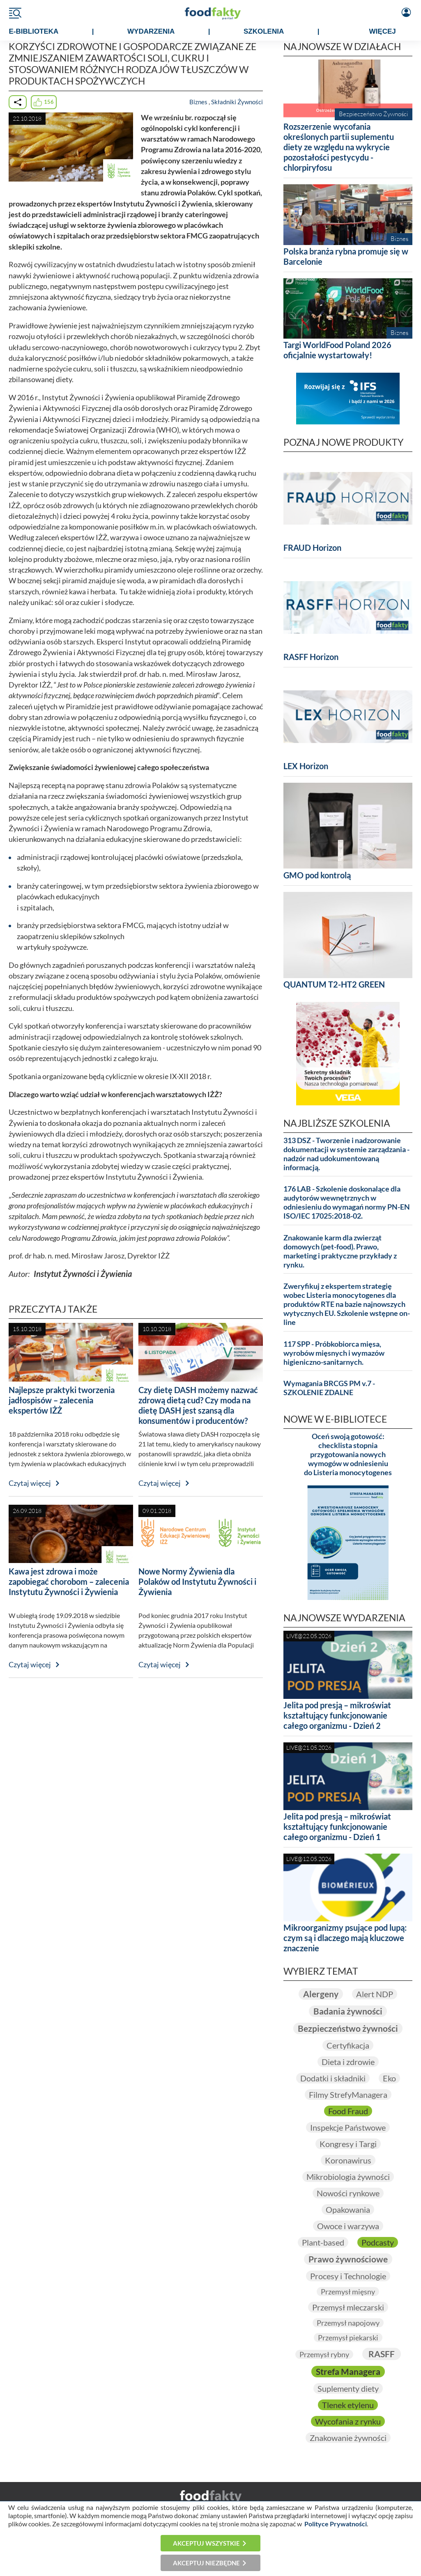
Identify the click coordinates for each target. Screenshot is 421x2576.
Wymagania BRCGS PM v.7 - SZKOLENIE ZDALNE (329, 1388)
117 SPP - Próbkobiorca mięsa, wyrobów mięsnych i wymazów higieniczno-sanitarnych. (333, 1353)
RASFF (381, 2354)
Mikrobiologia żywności (348, 2177)
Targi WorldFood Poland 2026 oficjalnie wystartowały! (337, 350)
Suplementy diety (348, 2388)
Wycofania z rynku (348, 2421)
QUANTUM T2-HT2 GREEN (334, 984)
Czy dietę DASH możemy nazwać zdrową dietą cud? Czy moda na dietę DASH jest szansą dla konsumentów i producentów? (198, 1405)
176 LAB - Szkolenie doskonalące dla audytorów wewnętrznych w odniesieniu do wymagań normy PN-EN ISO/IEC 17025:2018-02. (346, 1202)
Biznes (198, 101)
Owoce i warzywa (348, 2226)
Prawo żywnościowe (348, 2259)
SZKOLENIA (264, 31)
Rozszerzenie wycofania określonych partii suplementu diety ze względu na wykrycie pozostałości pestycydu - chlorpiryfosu (338, 146)
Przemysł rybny (324, 2354)
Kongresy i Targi (348, 2144)
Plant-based (323, 2242)
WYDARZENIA (151, 31)
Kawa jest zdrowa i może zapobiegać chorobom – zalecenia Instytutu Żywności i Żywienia (69, 1581)
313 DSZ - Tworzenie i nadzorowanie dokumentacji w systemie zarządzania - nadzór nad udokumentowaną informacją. (346, 1154)
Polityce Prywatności (335, 2524)
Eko (389, 2078)
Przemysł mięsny (348, 2291)
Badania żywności (347, 2011)
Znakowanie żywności (348, 2438)
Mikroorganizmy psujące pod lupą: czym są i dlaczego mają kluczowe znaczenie (345, 1938)
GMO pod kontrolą (317, 875)
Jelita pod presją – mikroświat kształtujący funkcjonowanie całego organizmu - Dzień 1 (337, 1826)
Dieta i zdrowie (348, 2062)
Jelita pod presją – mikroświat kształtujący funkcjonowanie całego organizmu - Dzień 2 (337, 1715)
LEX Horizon (305, 766)
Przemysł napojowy (348, 2322)
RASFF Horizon (310, 657)
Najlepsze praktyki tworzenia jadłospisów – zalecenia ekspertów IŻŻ (62, 1400)
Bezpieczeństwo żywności (348, 2028)
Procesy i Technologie (348, 2276)
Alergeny (320, 1994)
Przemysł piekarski (348, 2337)
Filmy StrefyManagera (348, 2094)
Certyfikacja (348, 2045)
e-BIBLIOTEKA (34, 31)
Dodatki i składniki (333, 2078)
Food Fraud (348, 2111)
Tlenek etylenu (348, 2405)
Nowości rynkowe (348, 2193)
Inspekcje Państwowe (348, 2127)
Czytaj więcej (30, 1483)
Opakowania (348, 2209)
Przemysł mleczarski (348, 2307)
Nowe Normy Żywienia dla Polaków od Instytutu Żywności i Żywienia (197, 1581)
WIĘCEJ (382, 31)
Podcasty (377, 2242)
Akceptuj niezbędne (206, 2563)
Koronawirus (348, 2160)
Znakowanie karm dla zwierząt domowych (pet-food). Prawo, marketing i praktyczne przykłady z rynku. (340, 1251)
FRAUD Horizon (312, 547)
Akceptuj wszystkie (206, 2543)
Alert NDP (374, 1994)
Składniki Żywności (237, 101)
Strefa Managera (348, 2372)
